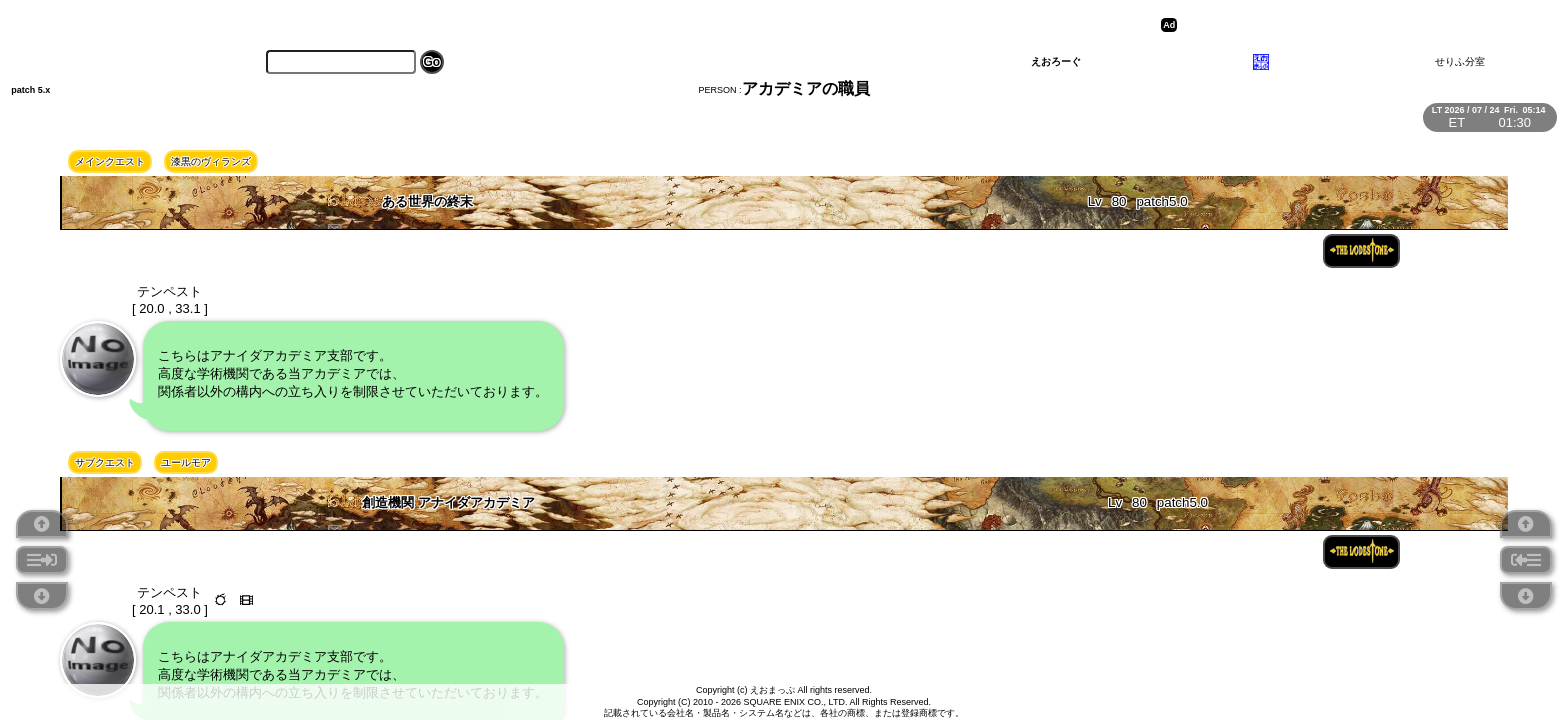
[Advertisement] (1337, 25)
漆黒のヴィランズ (211, 161)
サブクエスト (105, 462)
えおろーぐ (1056, 61)
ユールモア (186, 462)
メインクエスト (110, 161)
